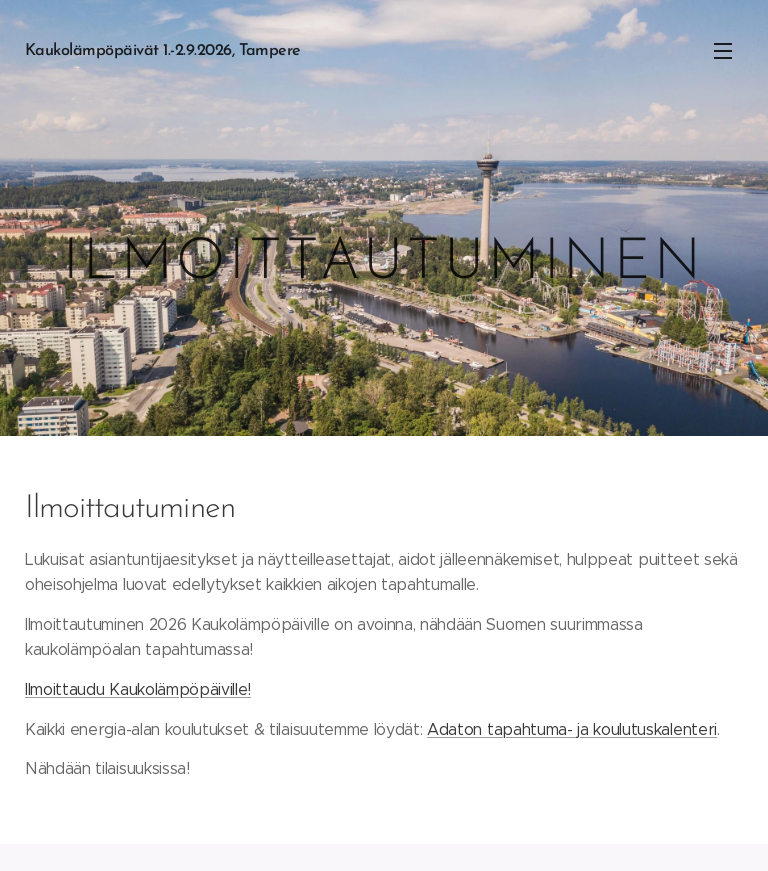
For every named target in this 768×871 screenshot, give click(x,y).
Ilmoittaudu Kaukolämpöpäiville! (138, 688)
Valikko (723, 51)
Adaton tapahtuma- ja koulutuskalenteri (572, 728)
